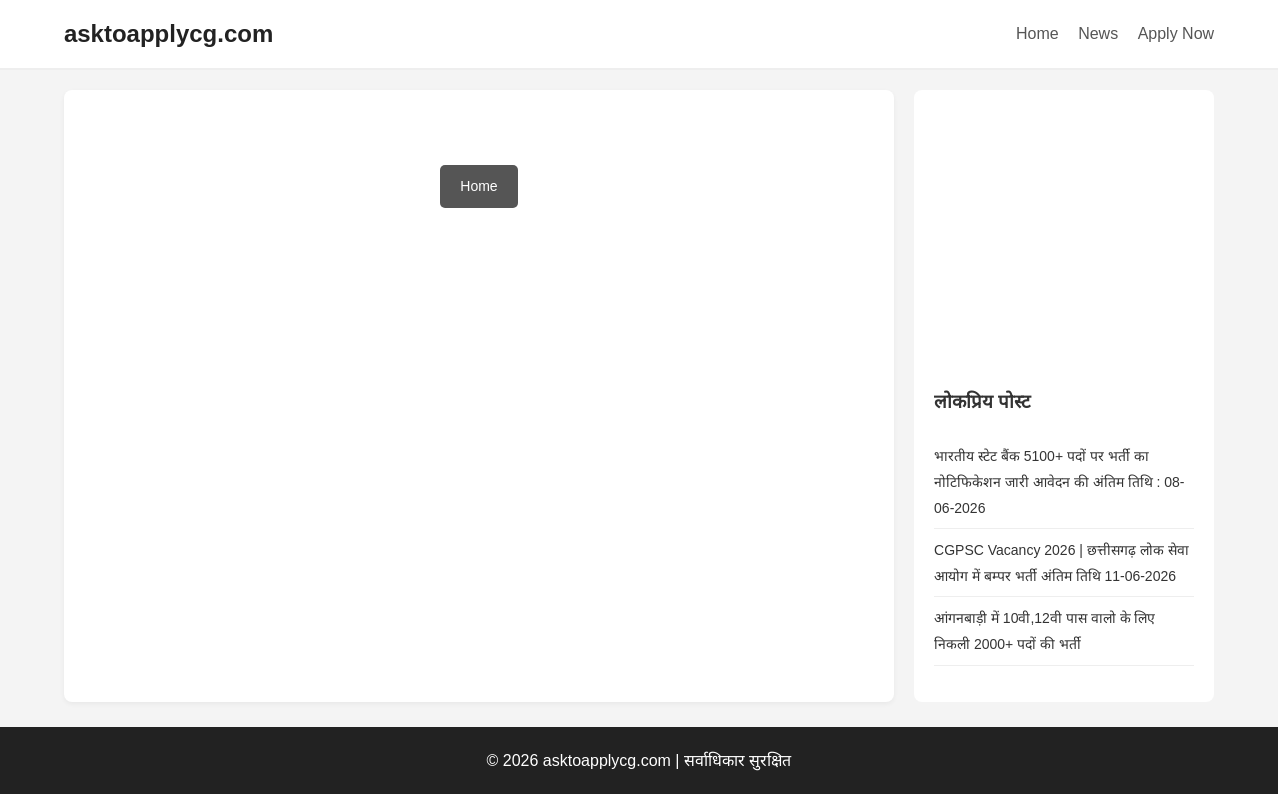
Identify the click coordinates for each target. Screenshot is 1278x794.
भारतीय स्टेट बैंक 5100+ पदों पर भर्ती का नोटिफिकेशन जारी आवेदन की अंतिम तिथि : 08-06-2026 (1059, 481)
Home (1037, 33)
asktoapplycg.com (168, 33)
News (1098, 33)
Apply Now (1176, 33)
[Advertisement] (1084, 235)
